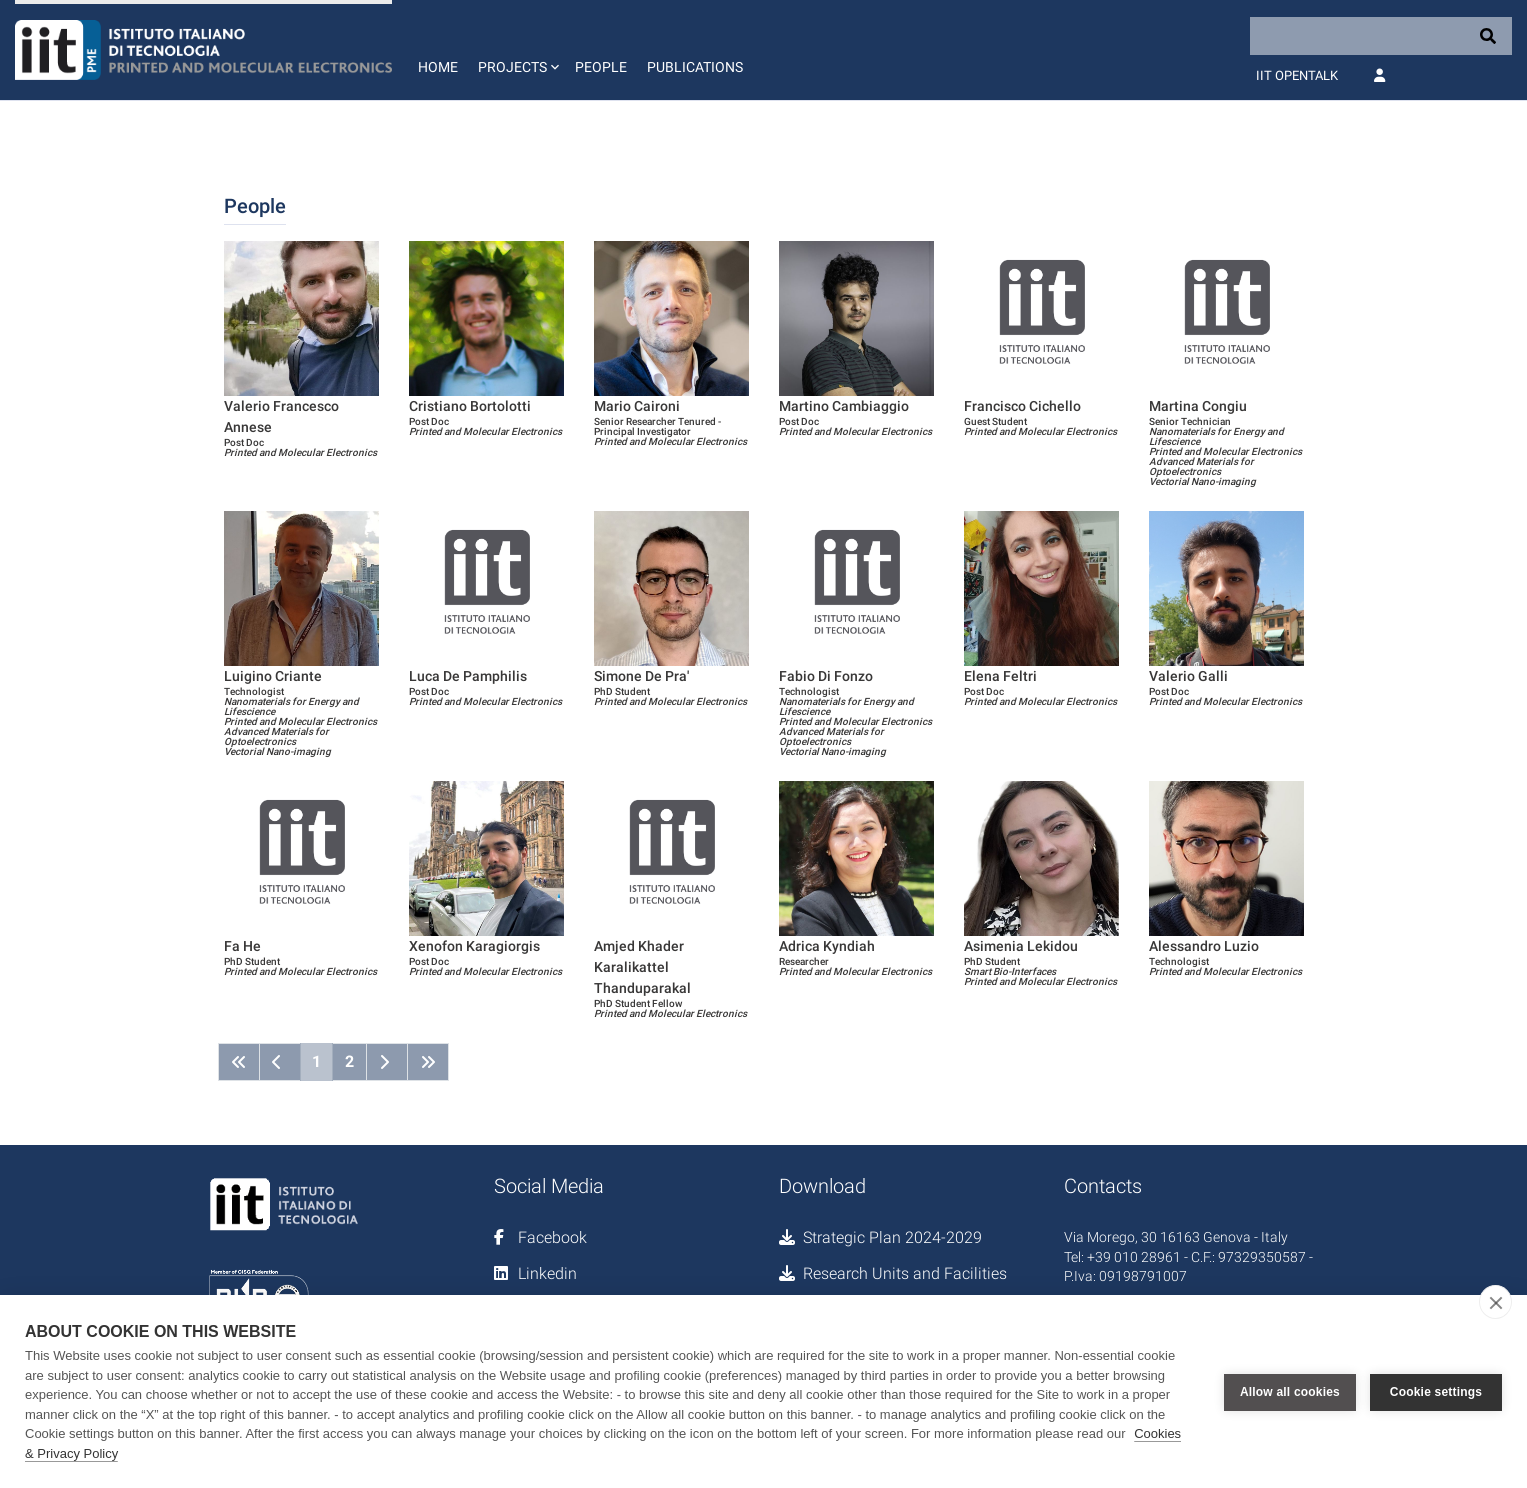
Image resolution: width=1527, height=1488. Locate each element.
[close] (1495, 1302)
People (601, 67)
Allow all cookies (1290, 1392)
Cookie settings (1436, 1392)
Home (438, 67)
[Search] (1381, 36)
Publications (695, 67)
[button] (516, 50)
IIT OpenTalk (1297, 75)
